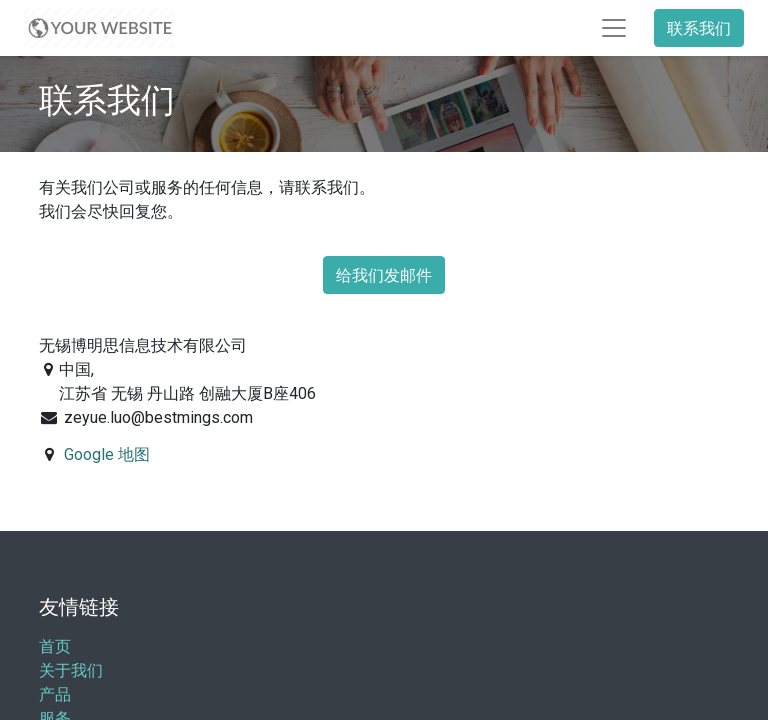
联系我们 (699, 28)
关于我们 (71, 670)
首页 (55, 646)
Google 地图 (107, 454)
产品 (55, 694)
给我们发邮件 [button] (384, 275)
